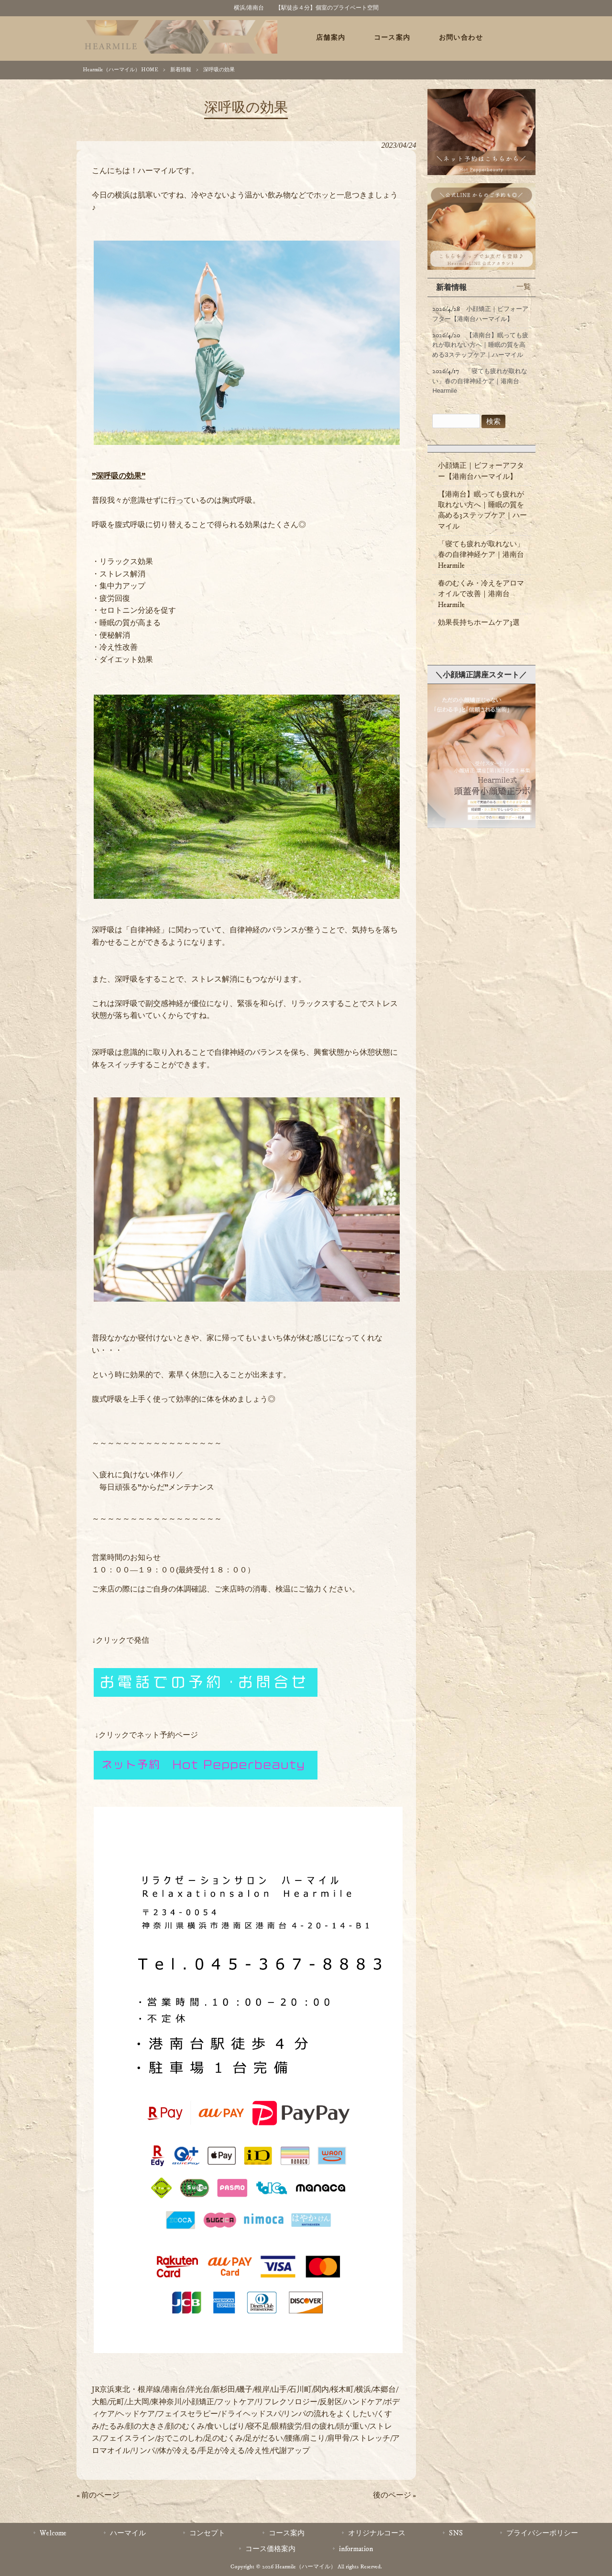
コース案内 (287, 2533)
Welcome (53, 2533)
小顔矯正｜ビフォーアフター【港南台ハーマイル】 (481, 471)
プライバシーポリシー (542, 2533)
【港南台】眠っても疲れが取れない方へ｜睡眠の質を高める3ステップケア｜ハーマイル (482, 510)
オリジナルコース (376, 2533)
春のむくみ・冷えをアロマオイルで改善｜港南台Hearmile (481, 594)
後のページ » (394, 2495)
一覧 (523, 286)
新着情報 (180, 69)
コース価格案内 (270, 2549)
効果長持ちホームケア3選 (479, 622)
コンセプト (207, 2533)
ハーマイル (128, 2533)
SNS (456, 2533)
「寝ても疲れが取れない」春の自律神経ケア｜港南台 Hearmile (481, 555)
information (356, 2549)
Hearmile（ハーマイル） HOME (120, 69)
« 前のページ (98, 2495)
